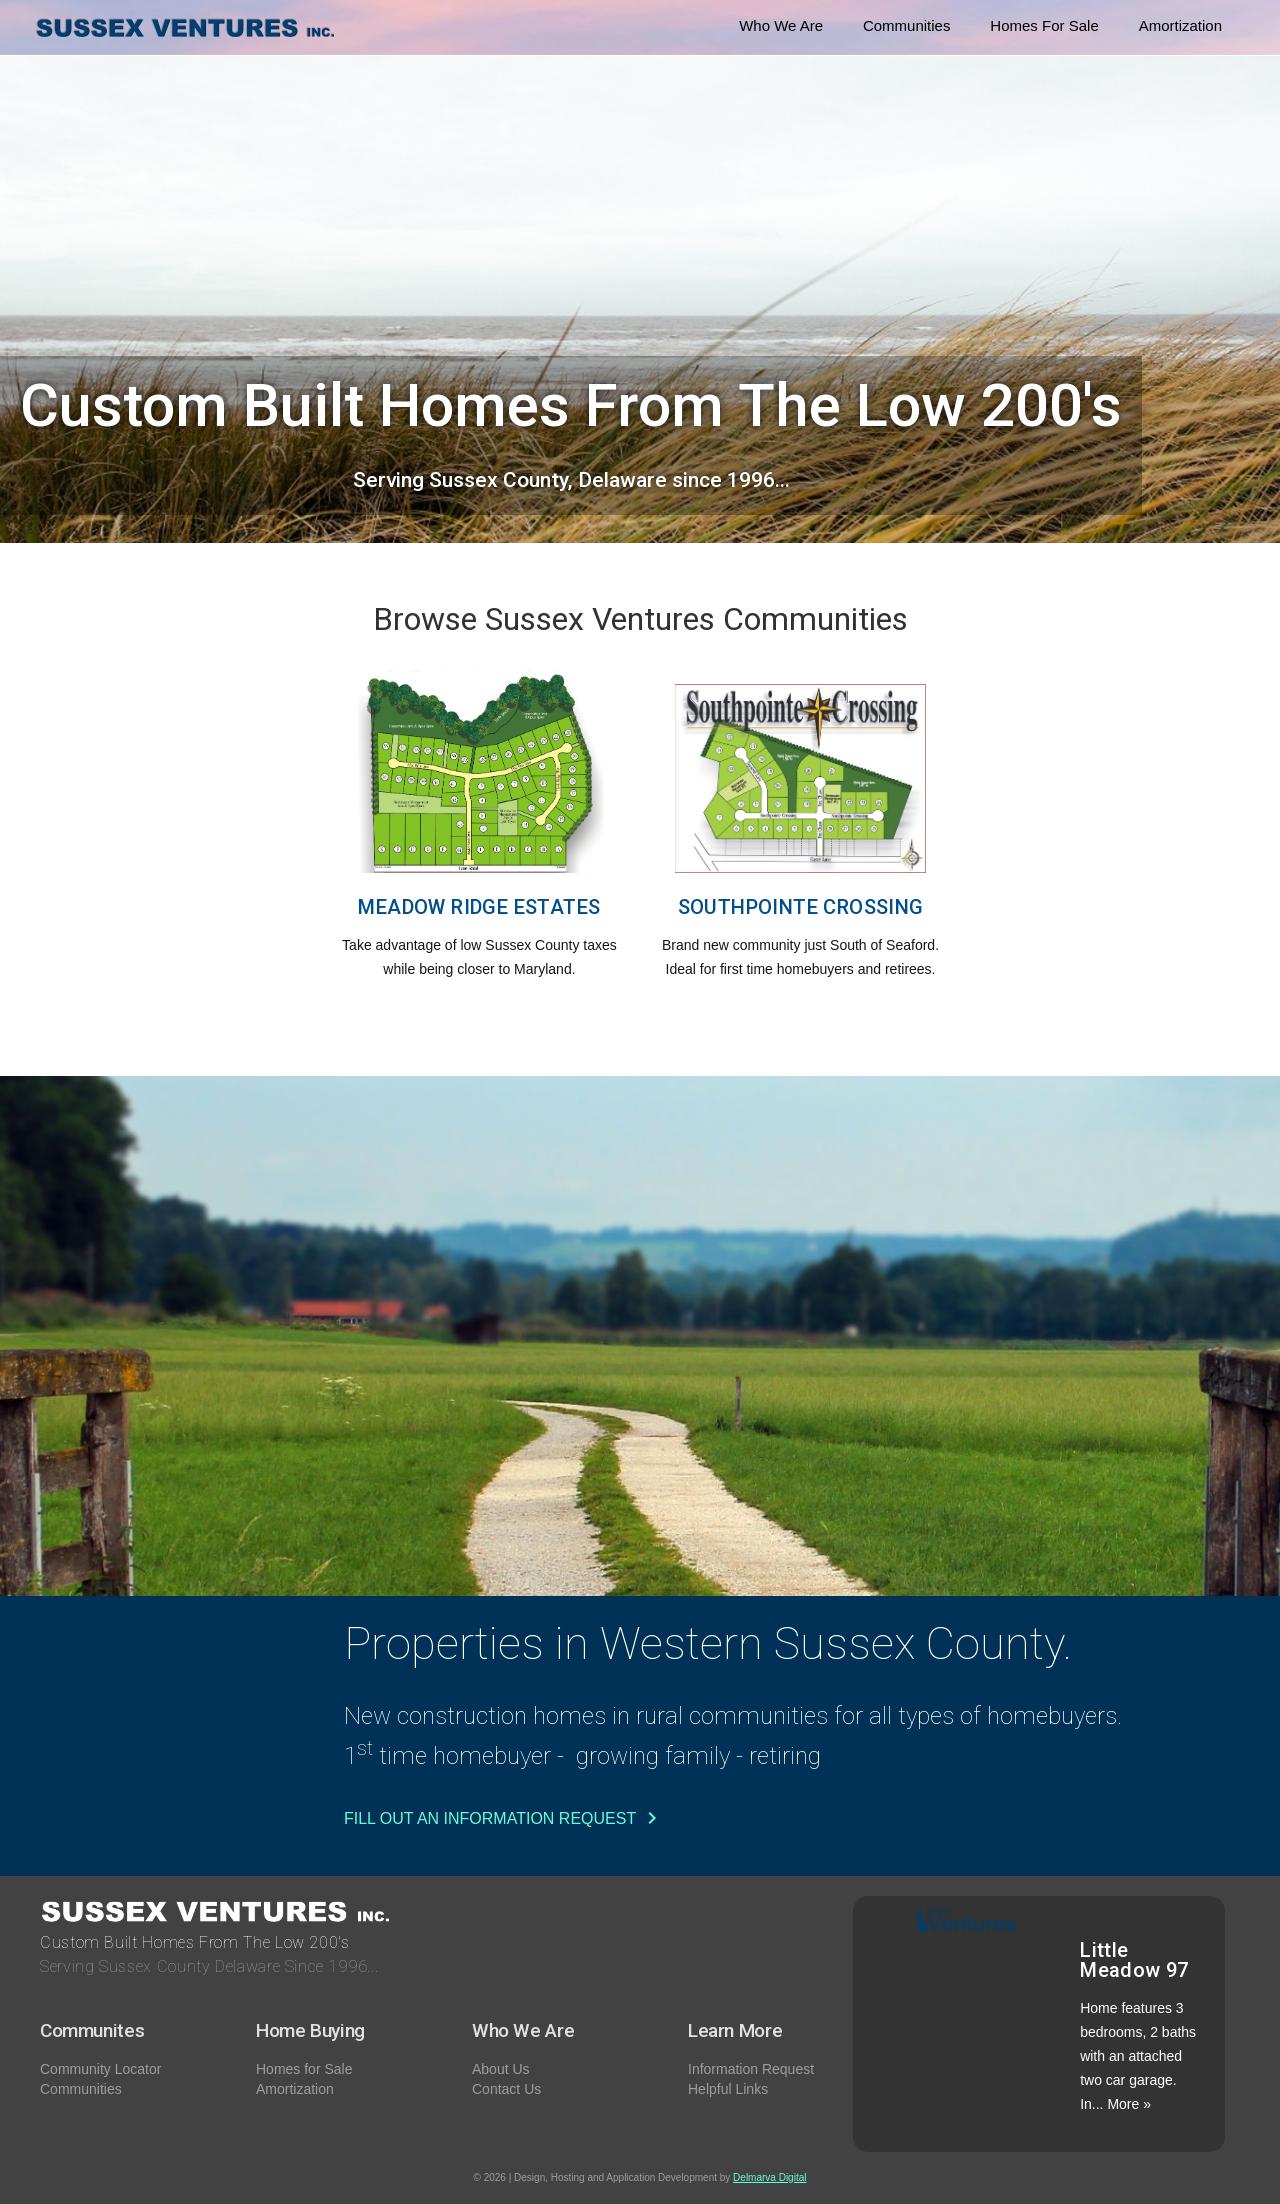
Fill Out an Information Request (504, 1818)
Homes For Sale (1044, 25)
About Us (501, 2069)
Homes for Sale (304, 2069)
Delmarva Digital (769, 2177)
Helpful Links (728, 2089)
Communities (907, 25)
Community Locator (100, 2069)
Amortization (1180, 25)
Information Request (751, 2069)
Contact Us (506, 2089)
